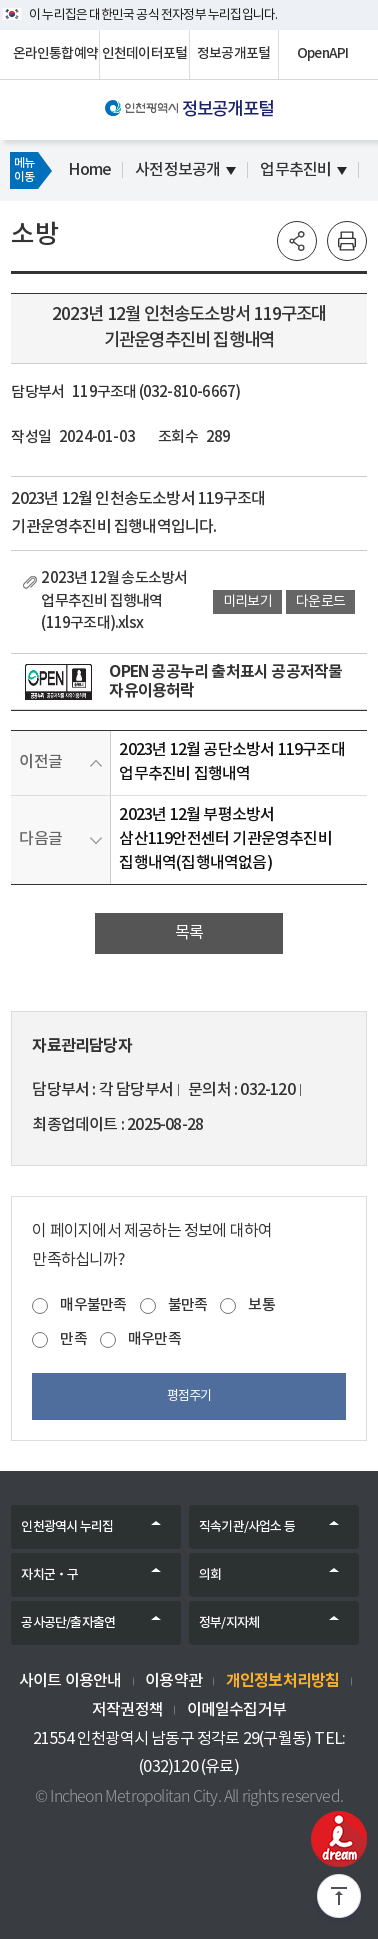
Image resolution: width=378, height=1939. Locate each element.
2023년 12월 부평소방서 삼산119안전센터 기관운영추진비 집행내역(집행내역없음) (225, 839)
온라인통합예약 (55, 54)
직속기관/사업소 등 (247, 1527)
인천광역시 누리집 (67, 1527)
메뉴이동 (24, 170)
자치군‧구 (49, 1575)
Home (89, 170)
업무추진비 (295, 170)
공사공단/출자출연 (68, 1623)
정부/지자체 (229, 1623)
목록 (189, 933)
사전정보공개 (177, 170)
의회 (210, 1575)
